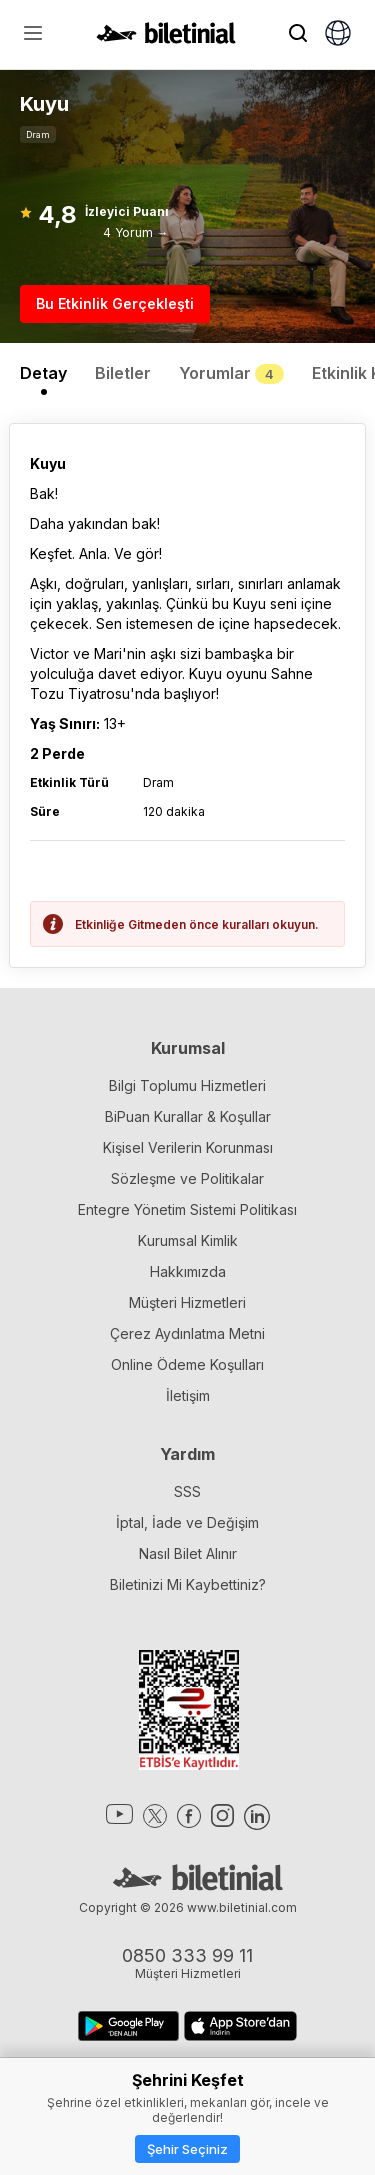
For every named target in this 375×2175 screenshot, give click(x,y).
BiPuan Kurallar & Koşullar (188, 1116)
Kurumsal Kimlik (188, 1240)
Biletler (123, 373)
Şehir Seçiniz (187, 2149)
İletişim (188, 1395)
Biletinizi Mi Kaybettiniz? (188, 1584)
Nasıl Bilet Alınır (188, 1553)
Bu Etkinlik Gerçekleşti (115, 303)
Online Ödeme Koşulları (187, 1364)
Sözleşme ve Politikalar (187, 1178)
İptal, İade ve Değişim (187, 1522)
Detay (43, 373)
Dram (38, 134)
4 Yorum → (135, 232)
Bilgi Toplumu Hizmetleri (187, 1085)
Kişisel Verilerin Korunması (188, 1147)
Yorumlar (231, 373)
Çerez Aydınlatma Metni (187, 1333)
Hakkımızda (188, 1271)
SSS (187, 1491)
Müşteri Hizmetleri (187, 1302)
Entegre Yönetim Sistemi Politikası (187, 1209)
